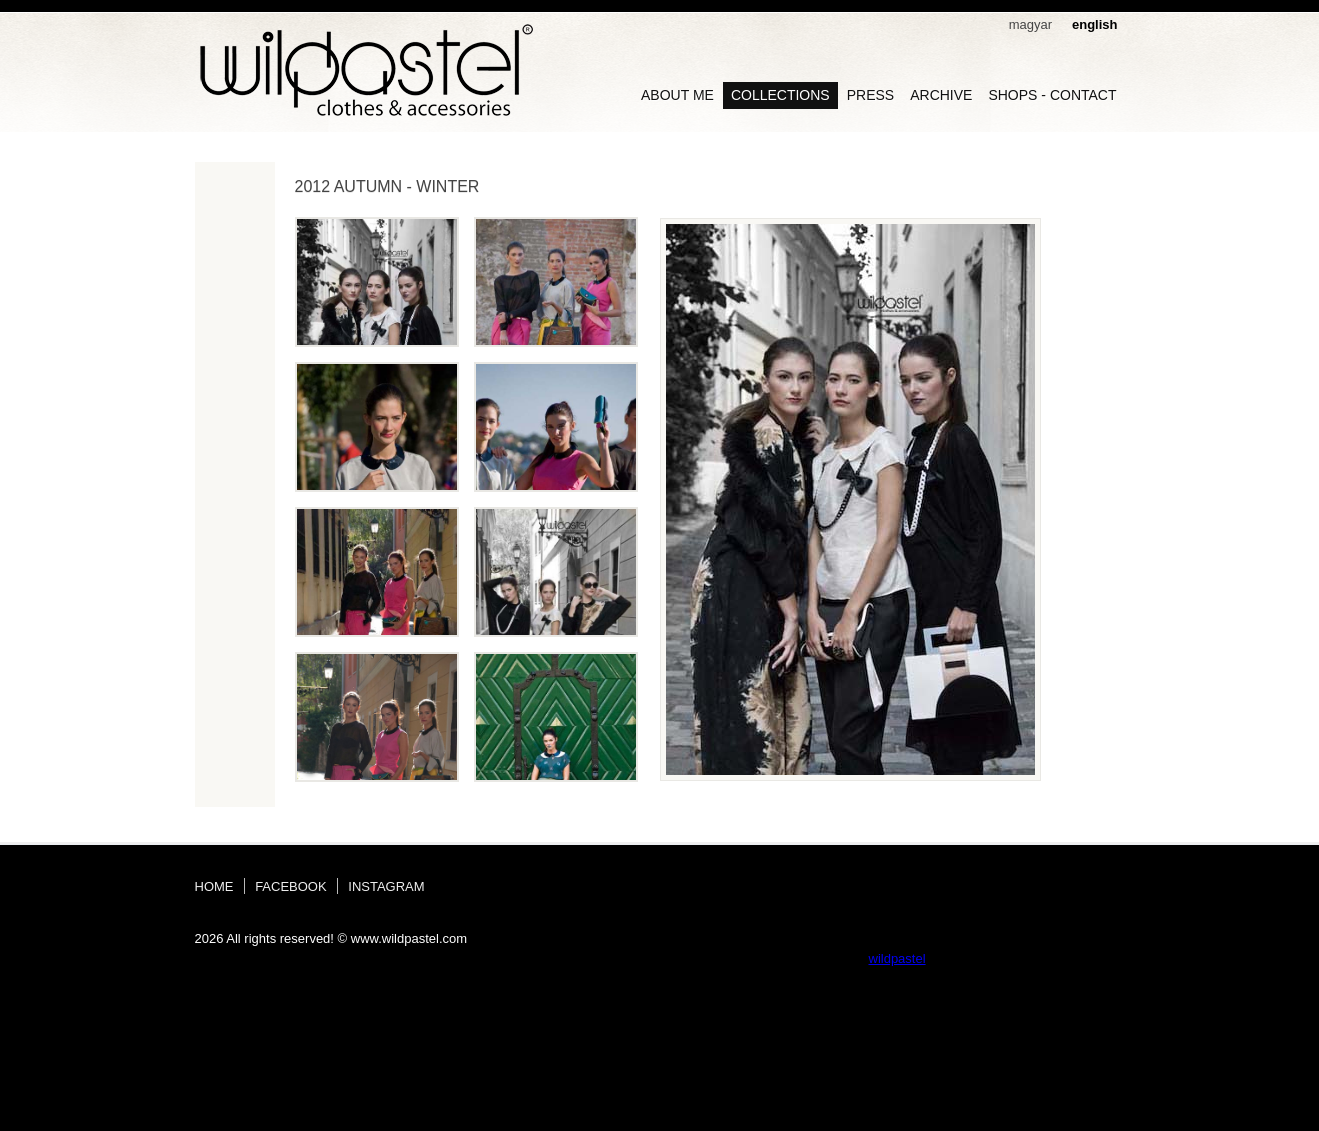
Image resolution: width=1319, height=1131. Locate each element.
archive (941, 95)
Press (870, 95)
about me (677, 95)
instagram (386, 886)
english (1095, 24)
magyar (1030, 24)
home (214, 886)
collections (780, 95)
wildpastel (897, 958)
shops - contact (1052, 95)
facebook (291, 886)
